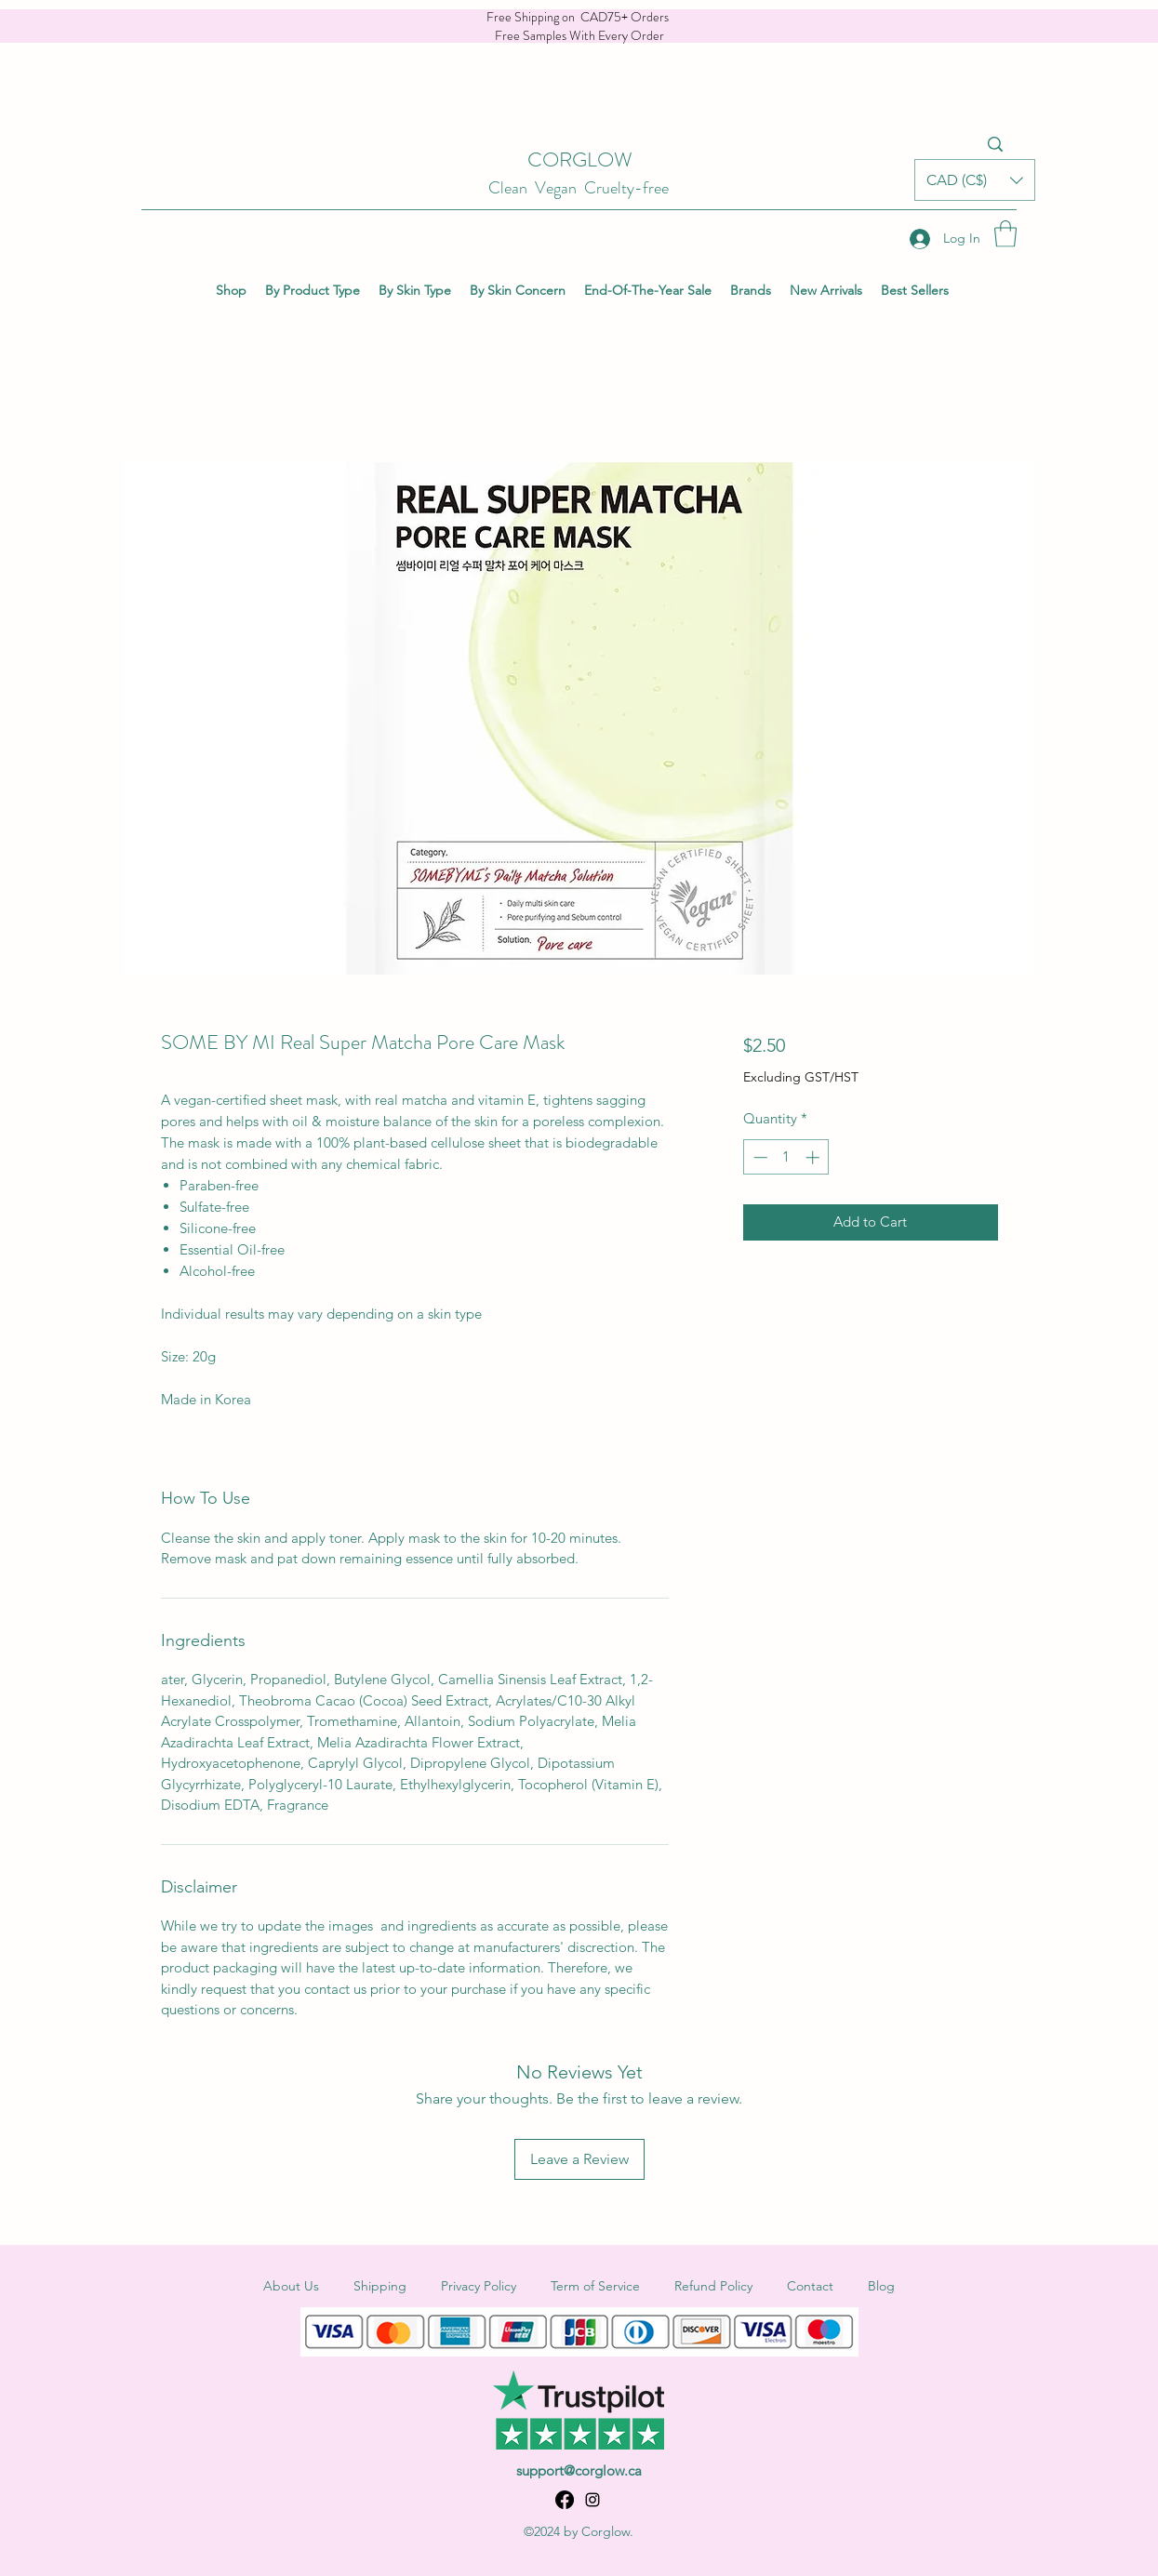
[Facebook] (564, 2499)
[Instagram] (592, 2499)
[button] (974, 180)
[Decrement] (758, 1157)
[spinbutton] (786, 1157)
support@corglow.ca (579, 2470)
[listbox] (974, 180)
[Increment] (814, 1157)
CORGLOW (579, 159)
